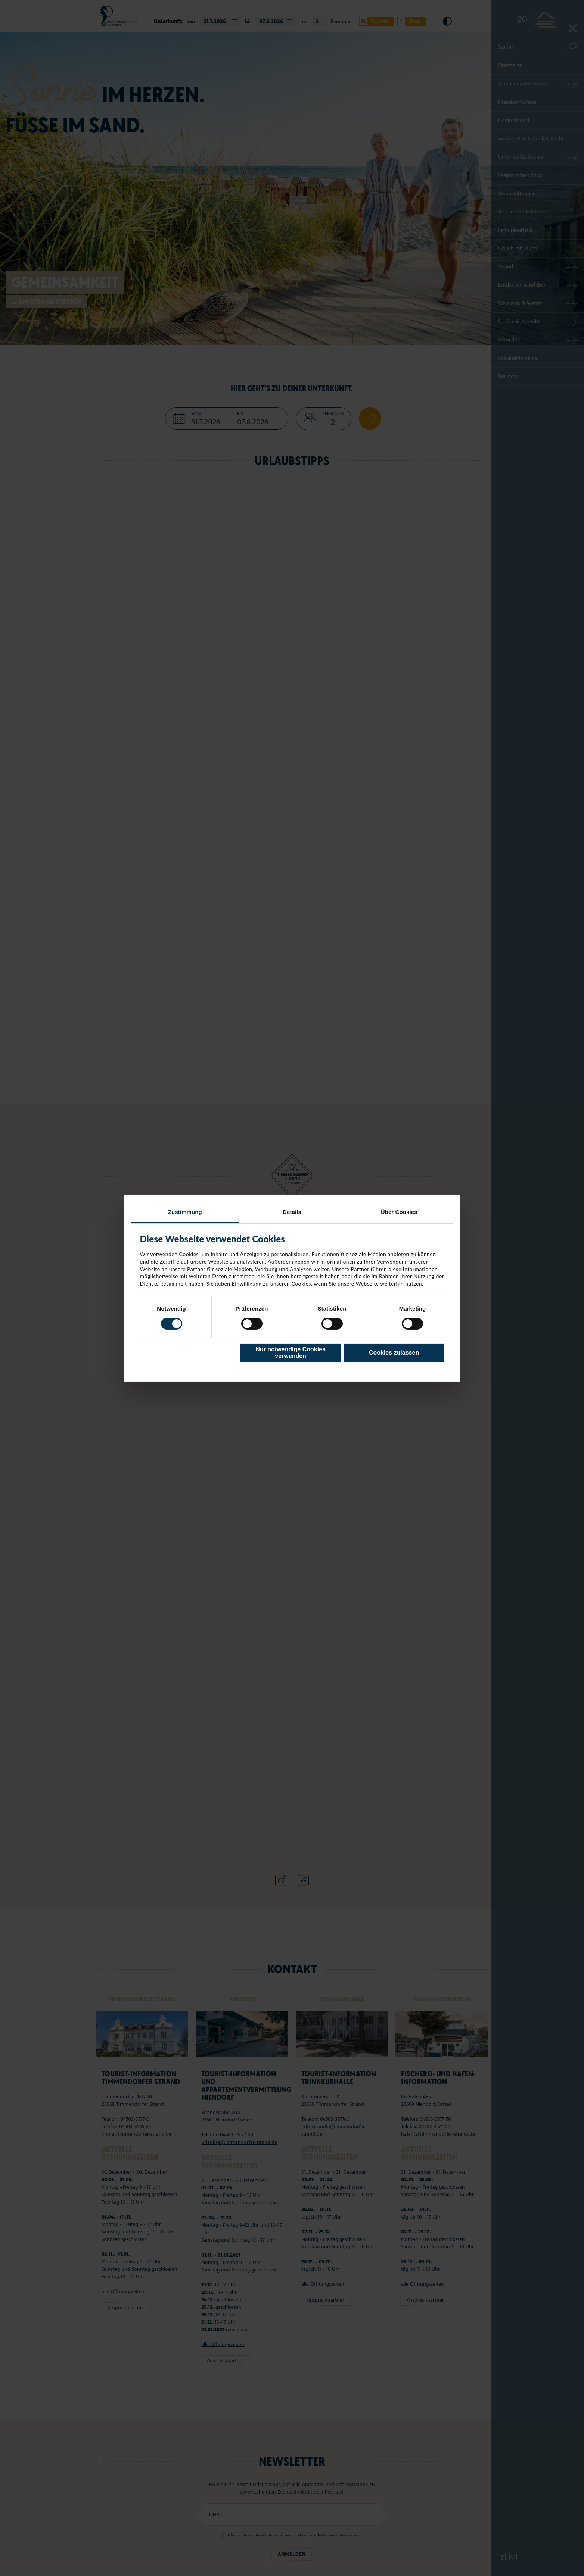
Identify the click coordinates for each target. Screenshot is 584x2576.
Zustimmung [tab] (185, 1211)
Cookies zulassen (394, 1352)
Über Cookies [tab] (399, 1211)
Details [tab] (292, 1211)
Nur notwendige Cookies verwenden (290, 1352)
